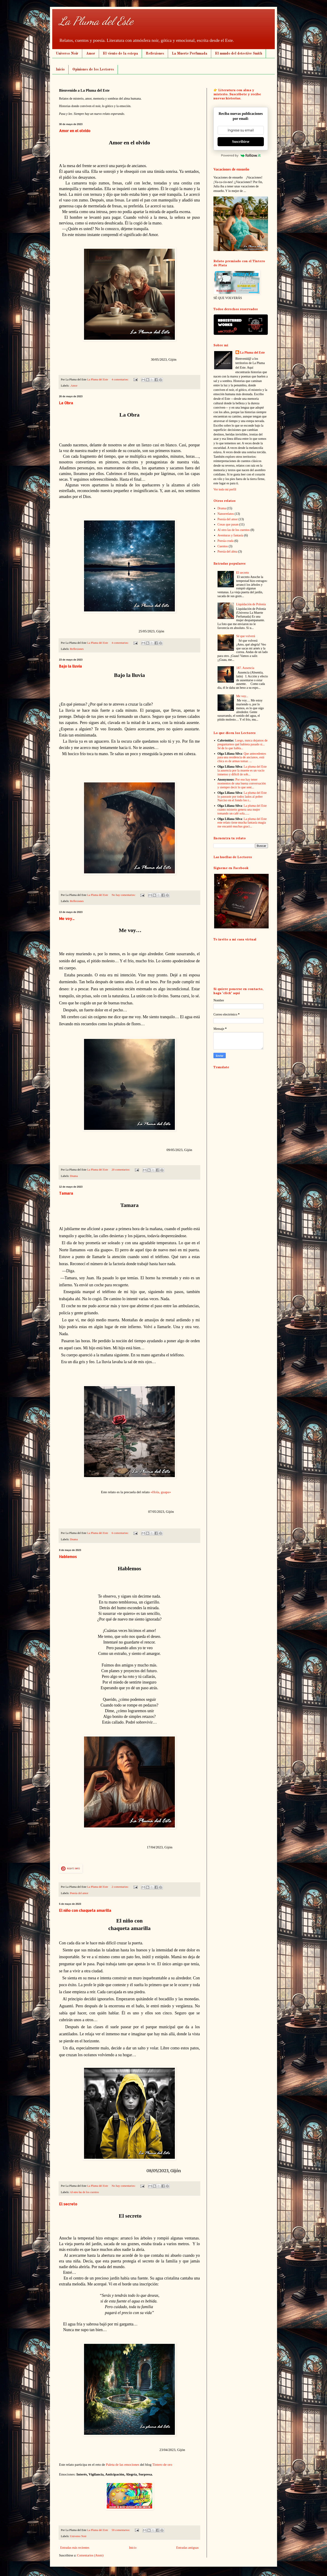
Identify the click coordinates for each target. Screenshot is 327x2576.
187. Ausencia (245, 668)
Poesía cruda (226, 541)
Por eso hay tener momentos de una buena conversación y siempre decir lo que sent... (242, 783)
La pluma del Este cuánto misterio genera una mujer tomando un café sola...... (242, 809)
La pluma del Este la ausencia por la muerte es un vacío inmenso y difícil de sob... (242, 770)
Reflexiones (155, 53)
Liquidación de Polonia (251, 604)
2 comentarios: (120, 1886)
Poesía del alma (228, 551)
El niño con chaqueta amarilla (85, 1910)
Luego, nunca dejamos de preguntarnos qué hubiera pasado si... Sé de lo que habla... (243, 744)
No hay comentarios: (124, 895)
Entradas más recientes (74, 2547)
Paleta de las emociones (122, 2464)
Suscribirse (240, 141)
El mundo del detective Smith (238, 53)
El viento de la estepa (120, 53)
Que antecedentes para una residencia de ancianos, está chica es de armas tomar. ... (242, 757)
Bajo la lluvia (70, 666)
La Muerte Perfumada (189, 53)
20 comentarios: (121, 1169)
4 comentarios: (120, 379)
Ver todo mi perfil (224, 489)
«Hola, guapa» (161, 1492)
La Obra (66, 402)
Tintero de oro (162, 2464)
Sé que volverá (245, 636)
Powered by (240, 155)
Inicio (60, 69)
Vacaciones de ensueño (231, 169)
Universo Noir (67, 53)
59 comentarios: (121, 2530)
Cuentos (223, 546)
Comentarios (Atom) (90, 2555)
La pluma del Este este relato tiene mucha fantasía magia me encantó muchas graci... (242, 822)
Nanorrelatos (226, 513)
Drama (74, 1176)
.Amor (73, 385)
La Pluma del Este (96, 21)
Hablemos (68, 1556)
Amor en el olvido (74, 130)
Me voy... (66, 918)
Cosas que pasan (228, 524)
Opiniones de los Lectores (93, 69)
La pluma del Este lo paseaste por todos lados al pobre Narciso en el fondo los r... (242, 796)
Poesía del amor (79, 1893)
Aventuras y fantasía (230, 535)
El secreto (68, 2204)
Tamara (66, 1193)
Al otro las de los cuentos (84, 2192)
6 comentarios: (120, 1533)
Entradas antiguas (187, 2547)
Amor (90, 53)
